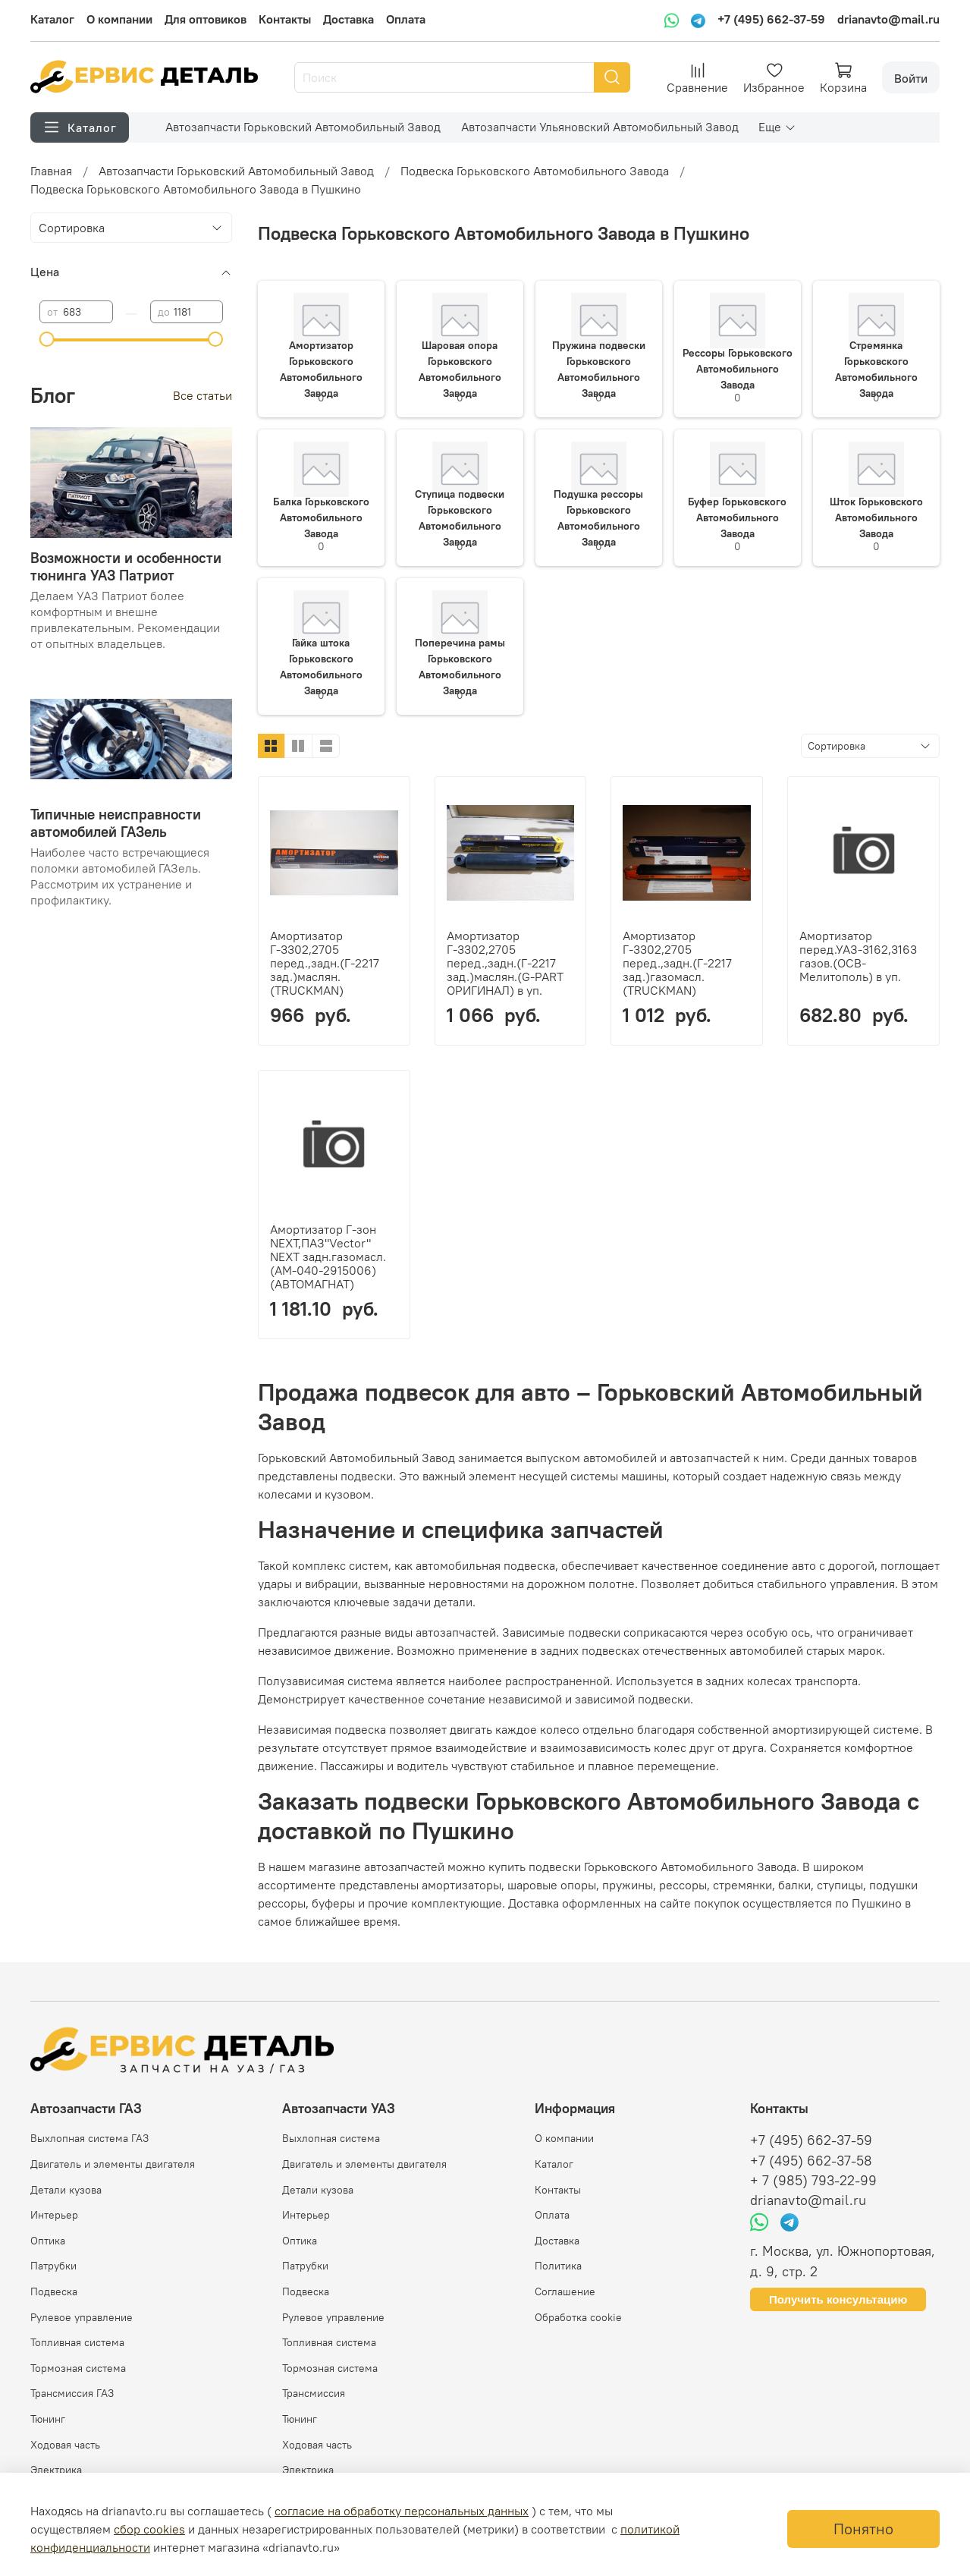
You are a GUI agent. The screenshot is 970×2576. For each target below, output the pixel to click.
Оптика (47, 2240)
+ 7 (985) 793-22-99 (813, 2180)
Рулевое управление (81, 2317)
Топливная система (77, 2342)
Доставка (348, 19)
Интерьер (54, 2215)
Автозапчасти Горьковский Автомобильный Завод (303, 126)
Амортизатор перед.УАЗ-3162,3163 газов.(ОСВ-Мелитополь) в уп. (858, 956)
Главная (51, 170)
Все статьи (202, 395)
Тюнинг (47, 2419)
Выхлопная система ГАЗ (89, 2138)
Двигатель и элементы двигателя (112, 2164)
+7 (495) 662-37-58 (811, 2161)
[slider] (47, 339)
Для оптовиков (205, 19)
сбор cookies (149, 2529)
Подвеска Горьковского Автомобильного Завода (534, 170)
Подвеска (53, 2291)
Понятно (863, 2528)
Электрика (56, 2470)
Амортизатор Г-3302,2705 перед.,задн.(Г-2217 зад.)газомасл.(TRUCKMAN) (677, 963)
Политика (558, 2265)
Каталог (52, 19)
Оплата (405, 19)
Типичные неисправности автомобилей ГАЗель (115, 823)
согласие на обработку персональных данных (402, 2510)
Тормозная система (78, 2368)
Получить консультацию (838, 2299)
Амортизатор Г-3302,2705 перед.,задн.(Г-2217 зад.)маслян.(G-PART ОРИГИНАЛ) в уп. (505, 963)
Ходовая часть (65, 2445)
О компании (119, 19)
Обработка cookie (578, 2317)
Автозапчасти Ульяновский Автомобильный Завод (600, 126)
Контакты (285, 19)
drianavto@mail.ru (888, 19)
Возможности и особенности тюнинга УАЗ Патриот (125, 566)
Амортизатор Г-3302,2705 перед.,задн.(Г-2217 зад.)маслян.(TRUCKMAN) (324, 963)
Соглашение (565, 2291)
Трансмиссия (313, 2393)
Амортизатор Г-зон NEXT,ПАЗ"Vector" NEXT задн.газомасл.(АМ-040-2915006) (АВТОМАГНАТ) (328, 1256)
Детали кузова (66, 2190)
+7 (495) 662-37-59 (771, 19)
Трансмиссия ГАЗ (72, 2393)
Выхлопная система (331, 2138)
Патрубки (53, 2265)
